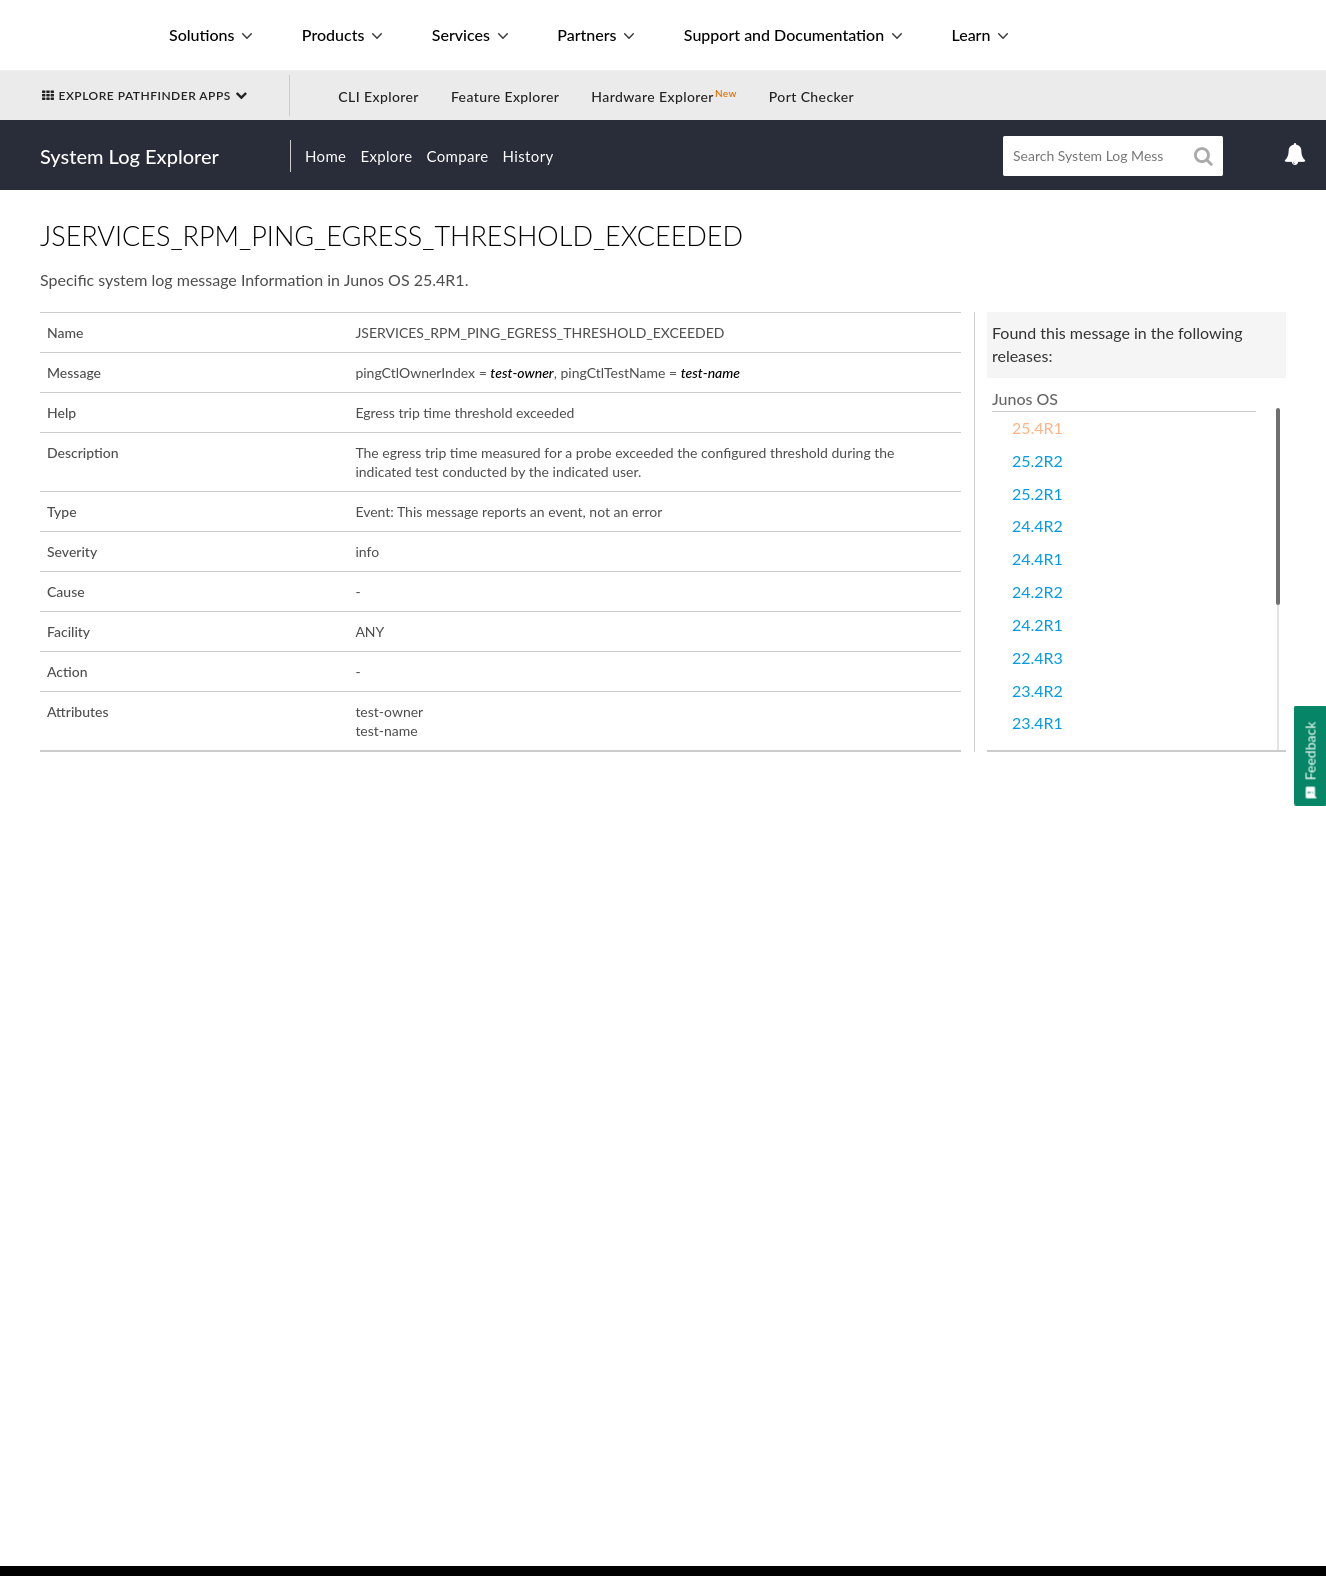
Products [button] (342, 34)
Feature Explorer (505, 96)
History (528, 156)
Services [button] (470, 34)
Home (325, 156)
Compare (458, 156)
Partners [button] (595, 34)
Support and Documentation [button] (793, 34)
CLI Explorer (378, 96)
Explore (386, 156)
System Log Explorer (129, 156)
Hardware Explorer (652, 96)
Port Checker (811, 96)
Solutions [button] (210, 34)
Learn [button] (979, 34)
